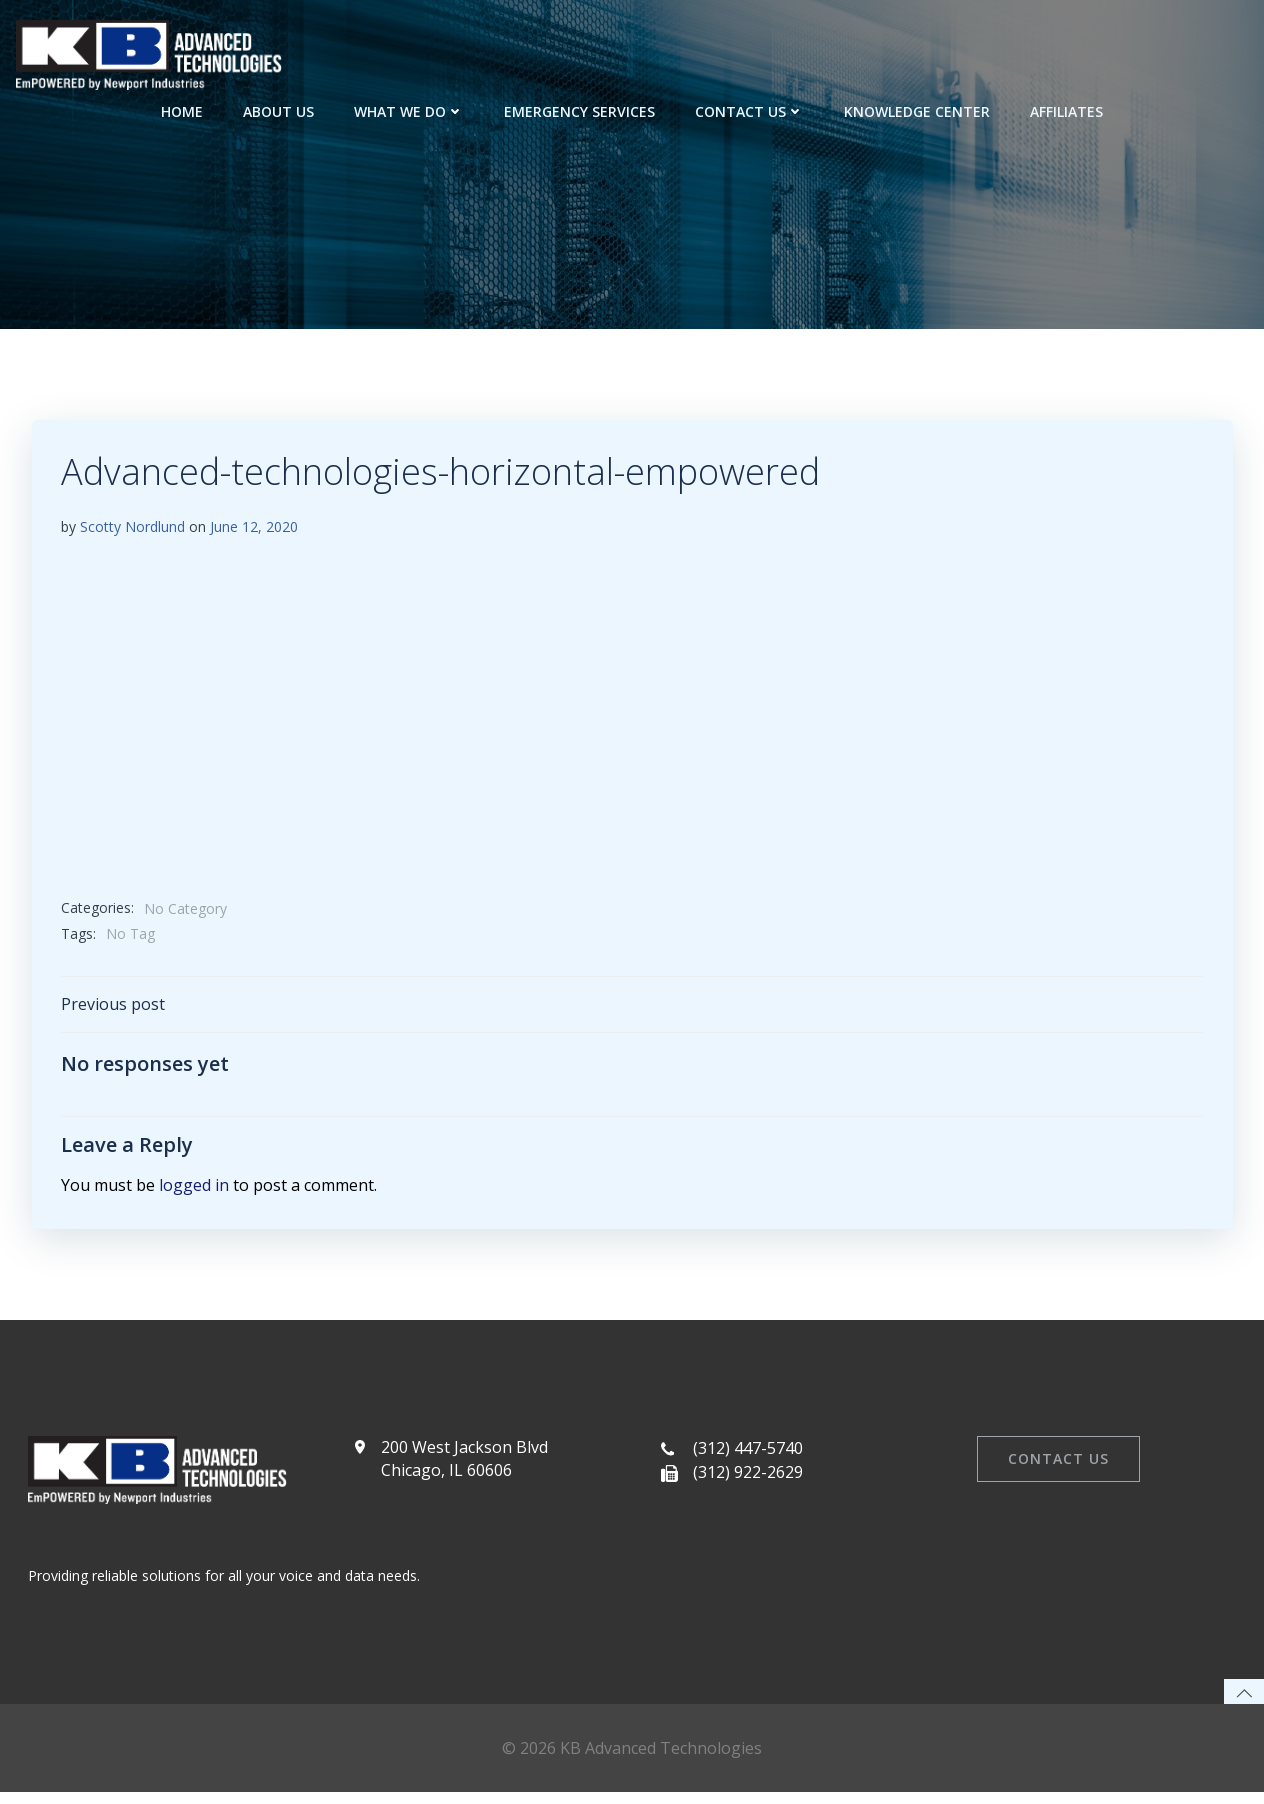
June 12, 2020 (254, 528)
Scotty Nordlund (132, 528)
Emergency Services (579, 110)
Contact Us (749, 110)
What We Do (409, 110)
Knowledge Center (917, 110)
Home (182, 110)
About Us (278, 110)
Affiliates (1066, 110)
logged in (194, 1188)
